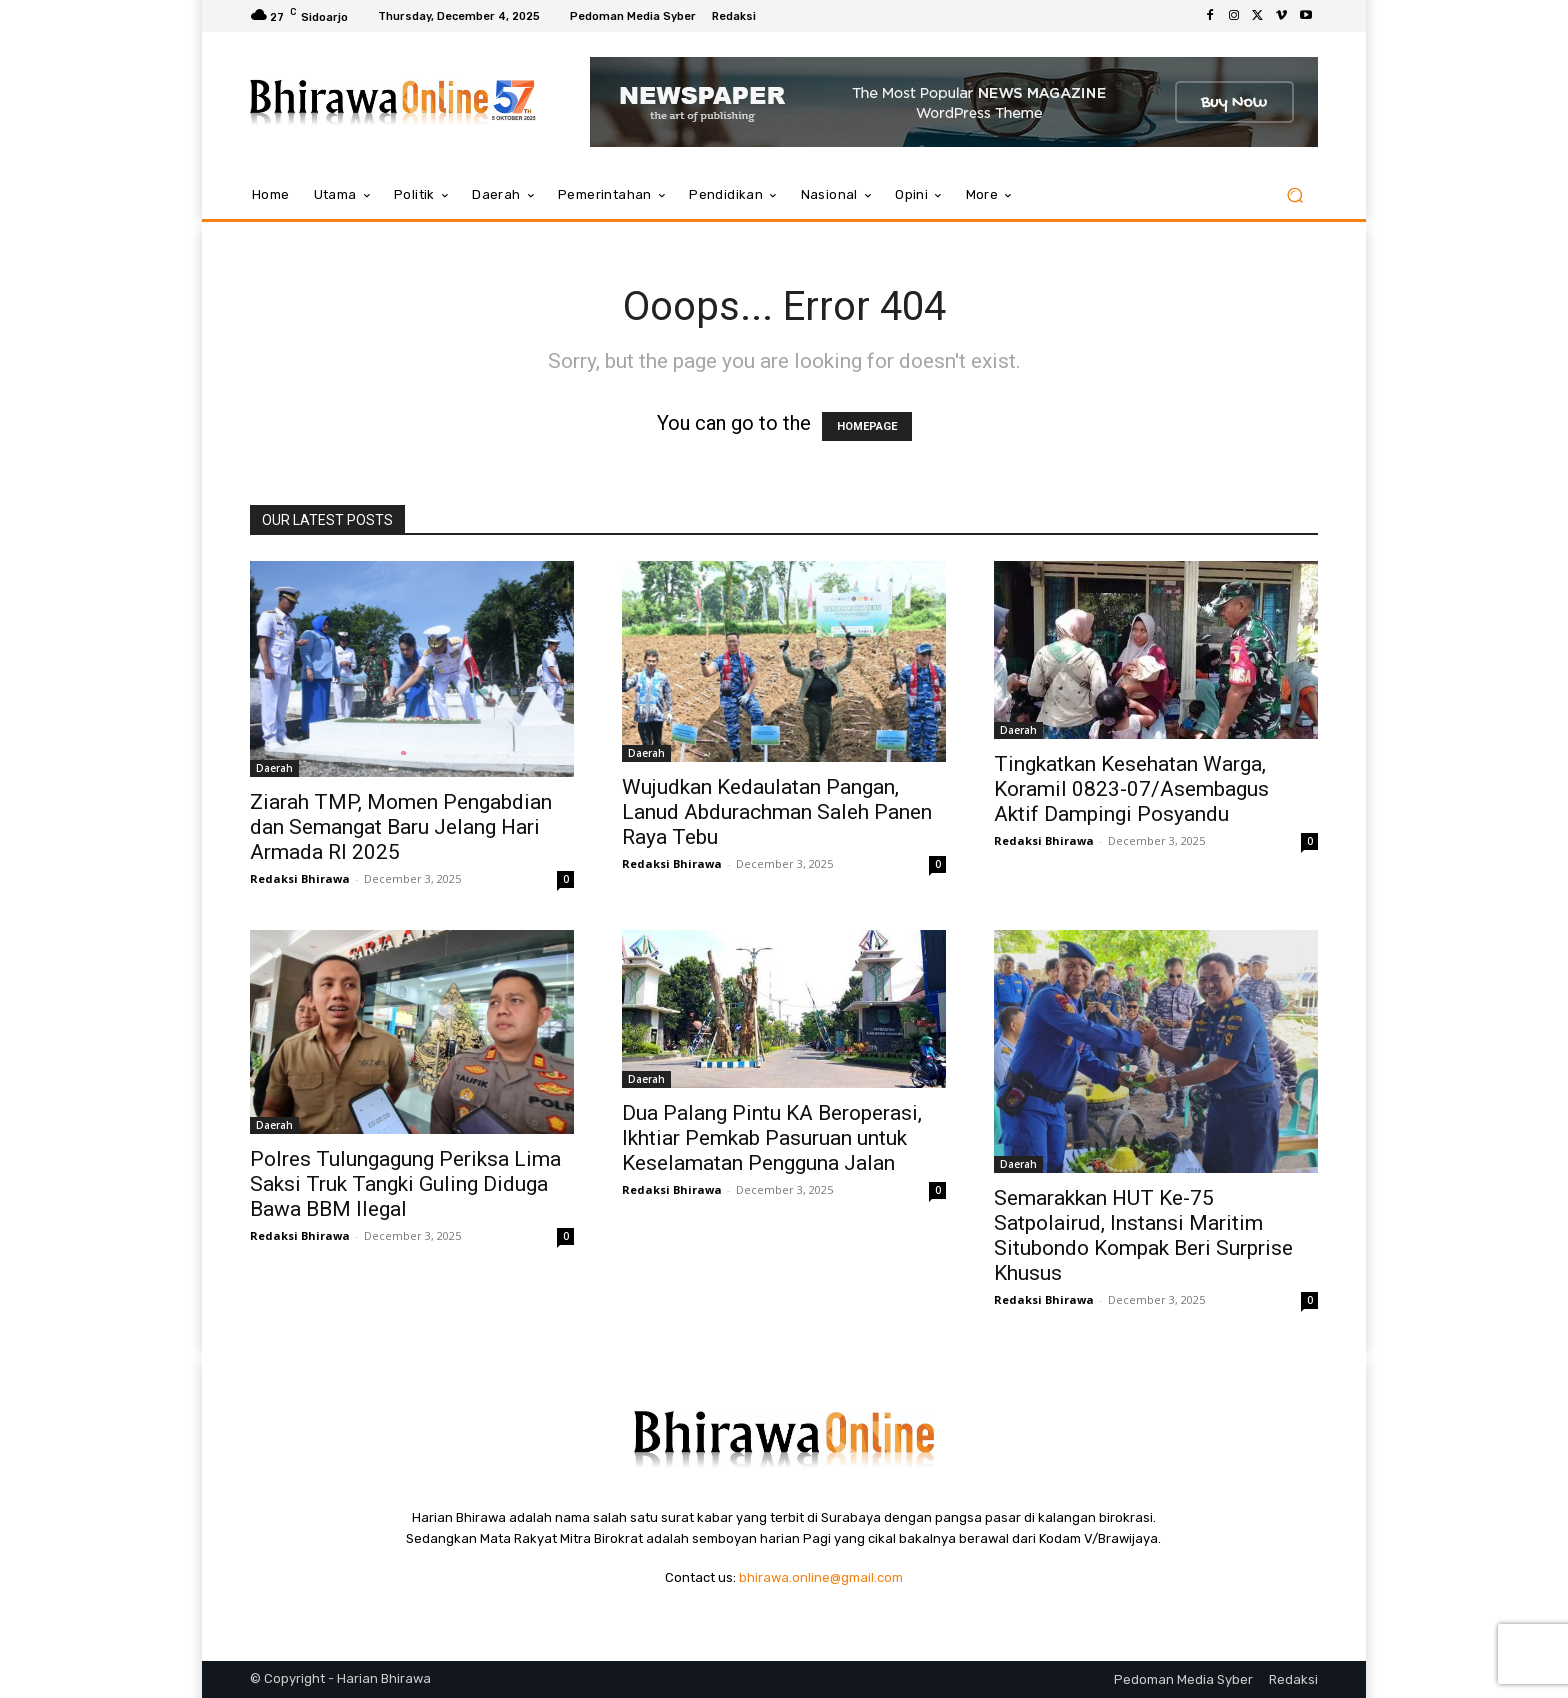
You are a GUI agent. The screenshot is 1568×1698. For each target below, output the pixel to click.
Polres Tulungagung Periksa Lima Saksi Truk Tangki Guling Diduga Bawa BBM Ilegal (405, 1184)
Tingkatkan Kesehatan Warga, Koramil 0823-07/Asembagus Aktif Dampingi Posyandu (1131, 789)
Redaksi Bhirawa (300, 878)
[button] (1294, 195)
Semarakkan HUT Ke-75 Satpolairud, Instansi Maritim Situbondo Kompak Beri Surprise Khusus (1143, 1235)
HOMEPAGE (867, 426)
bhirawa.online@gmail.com (821, 1577)
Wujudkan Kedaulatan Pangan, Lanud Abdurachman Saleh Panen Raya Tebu (777, 812)
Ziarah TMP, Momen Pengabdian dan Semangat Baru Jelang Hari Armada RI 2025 (401, 827)
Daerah (274, 768)
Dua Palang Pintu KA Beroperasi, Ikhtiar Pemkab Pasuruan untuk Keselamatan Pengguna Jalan (772, 1138)
